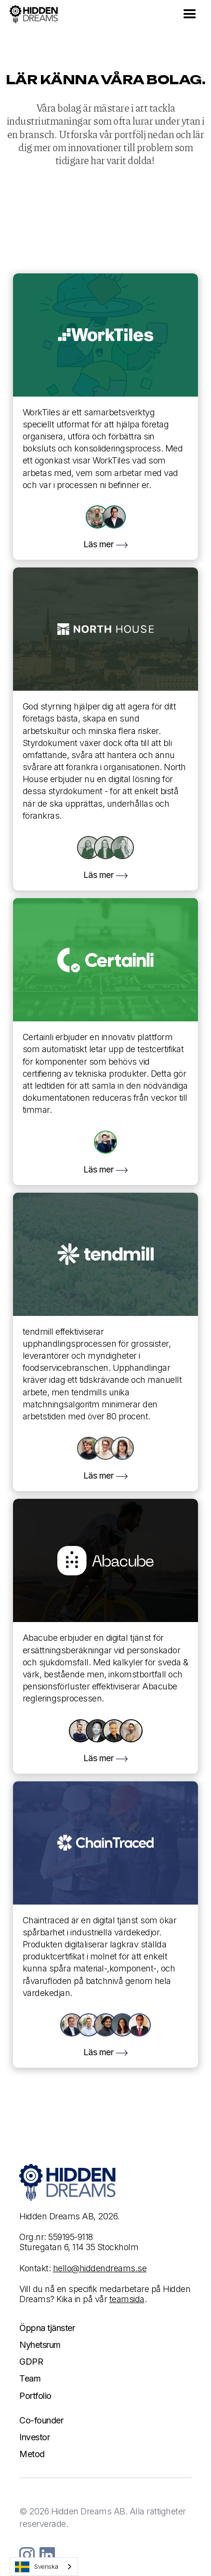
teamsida (127, 2299)
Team (29, 2378)
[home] (34, 14)
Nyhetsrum (40, 2345)
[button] (190, 14)
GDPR (31, 2362)
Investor (34, 2437)
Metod (32, 2454)
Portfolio (35, 2396)
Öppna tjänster (47, 2328)
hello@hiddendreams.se (100, 2268)
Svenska (36, 2567)
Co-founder (41, 2420)
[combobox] (44, 2566)
